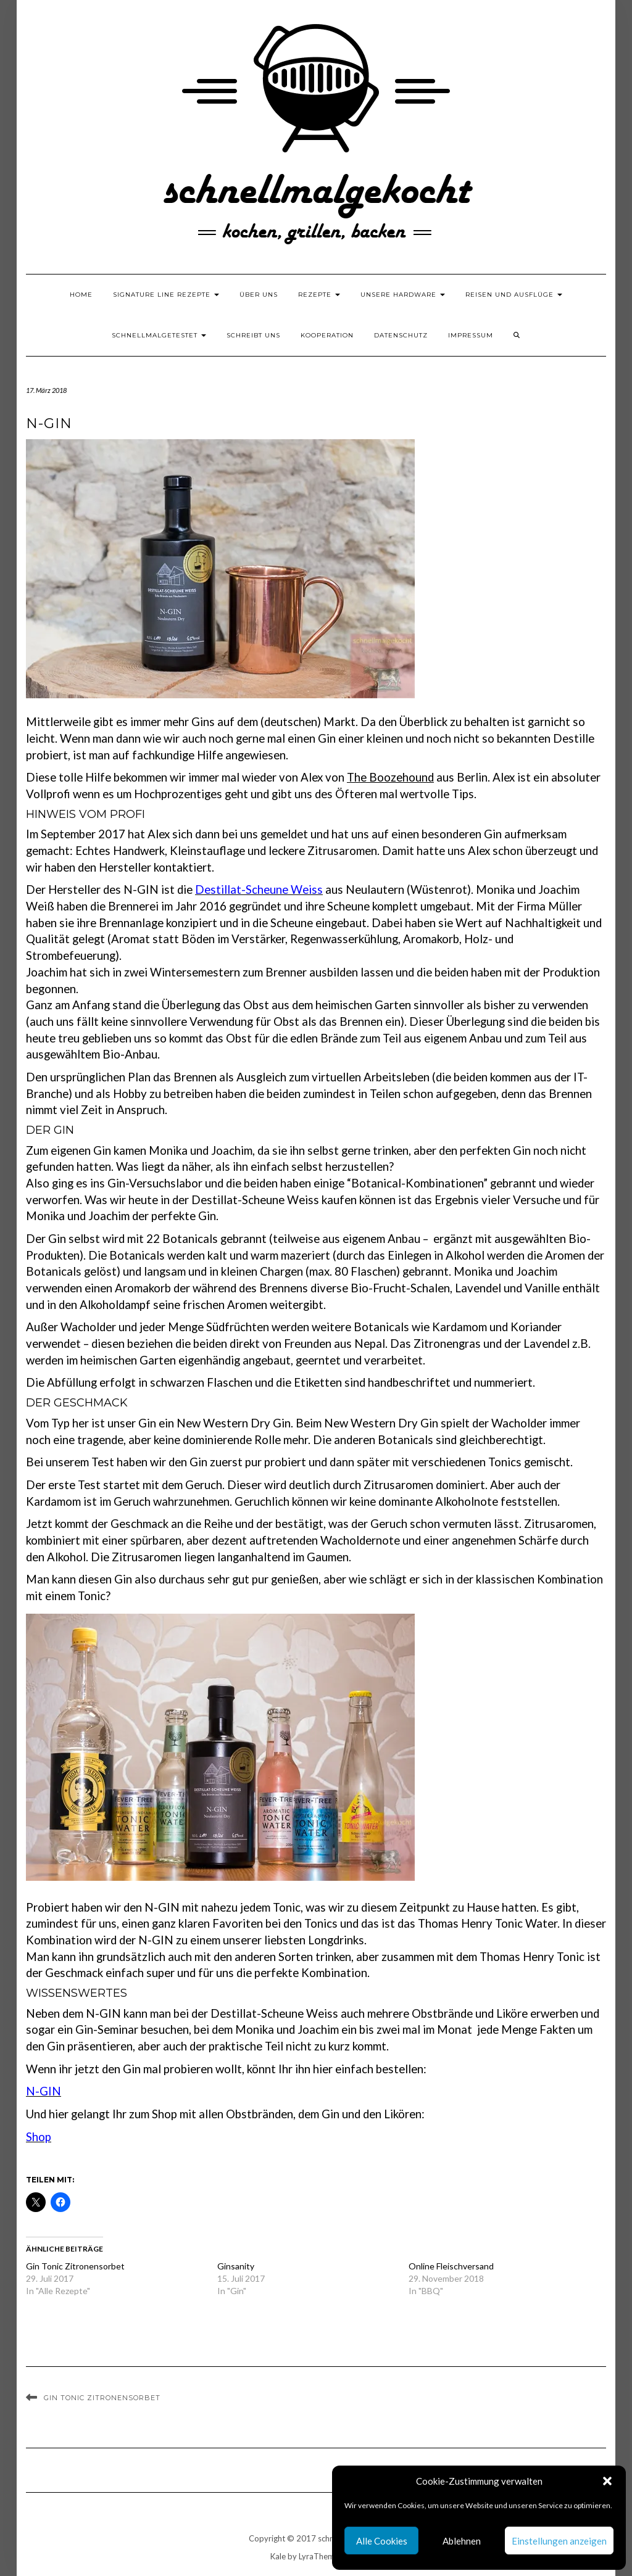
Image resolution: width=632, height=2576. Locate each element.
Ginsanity (235, 2266)
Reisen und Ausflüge (513, 295)
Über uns (258, 295)
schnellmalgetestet (159, 335)
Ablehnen (462, 2540)
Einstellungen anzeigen (559, 2540)
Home (81, 295)
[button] (607, 2481)
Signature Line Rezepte (166, 295)
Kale (278, 2556)
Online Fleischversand (451, 2266)
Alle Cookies (381, 2540)
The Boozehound (390, 777)
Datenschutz (401, 335)
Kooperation (327, 335)
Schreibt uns (253, 335)
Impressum (470, 335)
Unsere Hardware (402, 295)
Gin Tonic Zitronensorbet (75, 2266)
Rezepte (319, 295)
